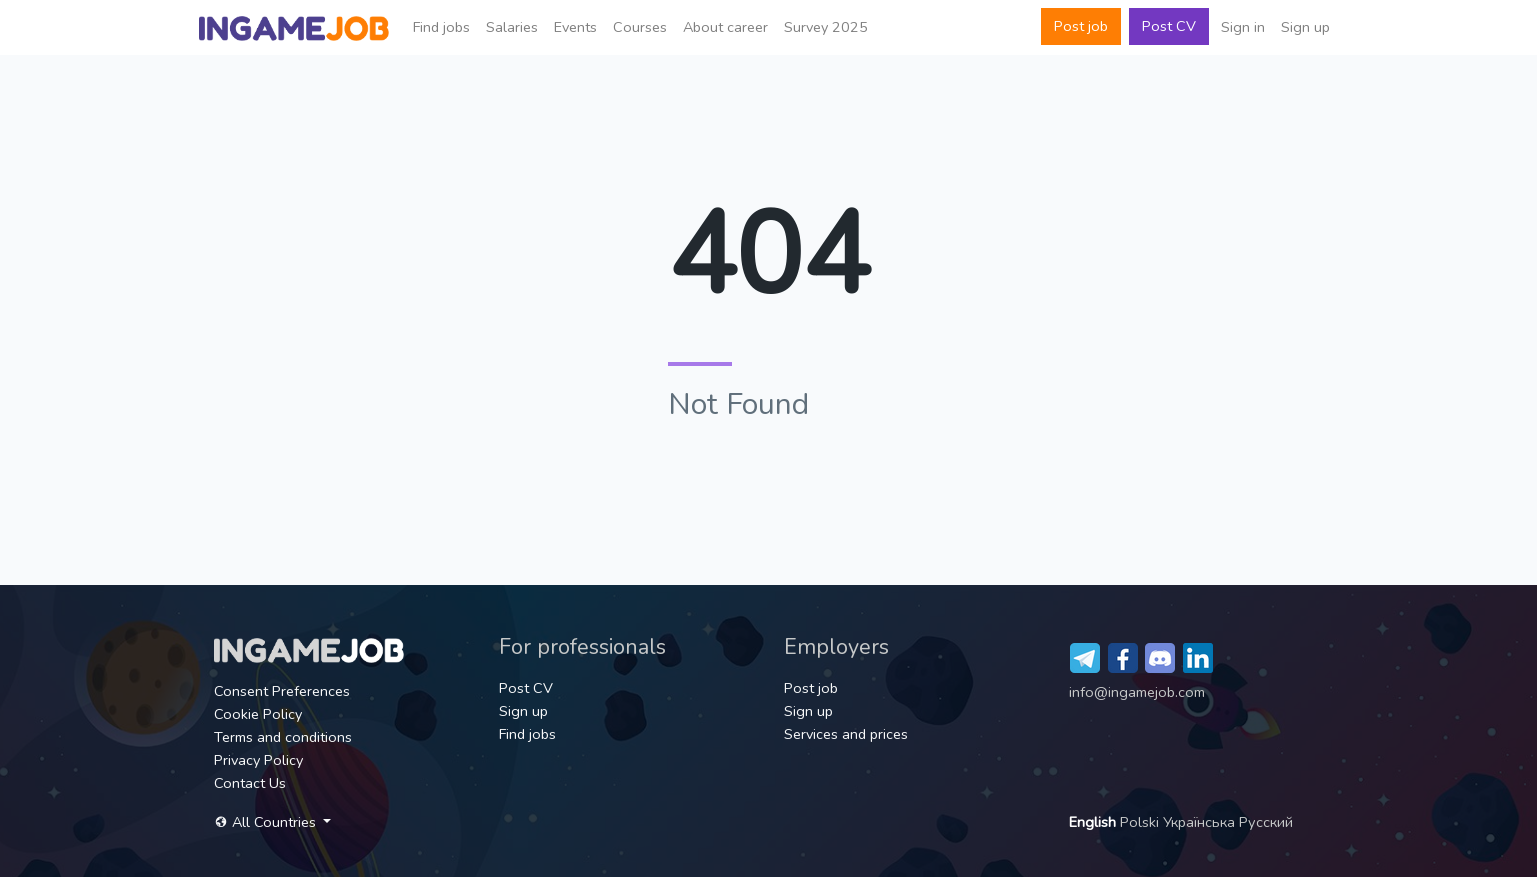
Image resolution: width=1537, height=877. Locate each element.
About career (725, 27)
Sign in (1243, 27)
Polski (1141, 822)
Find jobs (441, 27)
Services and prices (846, 734)
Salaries (512, 27)
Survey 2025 (826, 27)
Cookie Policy (258, 714)
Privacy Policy (258, 760)
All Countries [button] (267, 822)
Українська (1201, 822)
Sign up (1305, 27)
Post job (1081, 26)
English (1094, 822)
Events (575, 27)
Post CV (1169, 26)
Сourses (640, 27)
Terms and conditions (283, 737)
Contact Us (250, 783)
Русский (1266, 822)
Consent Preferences (282, 691)
